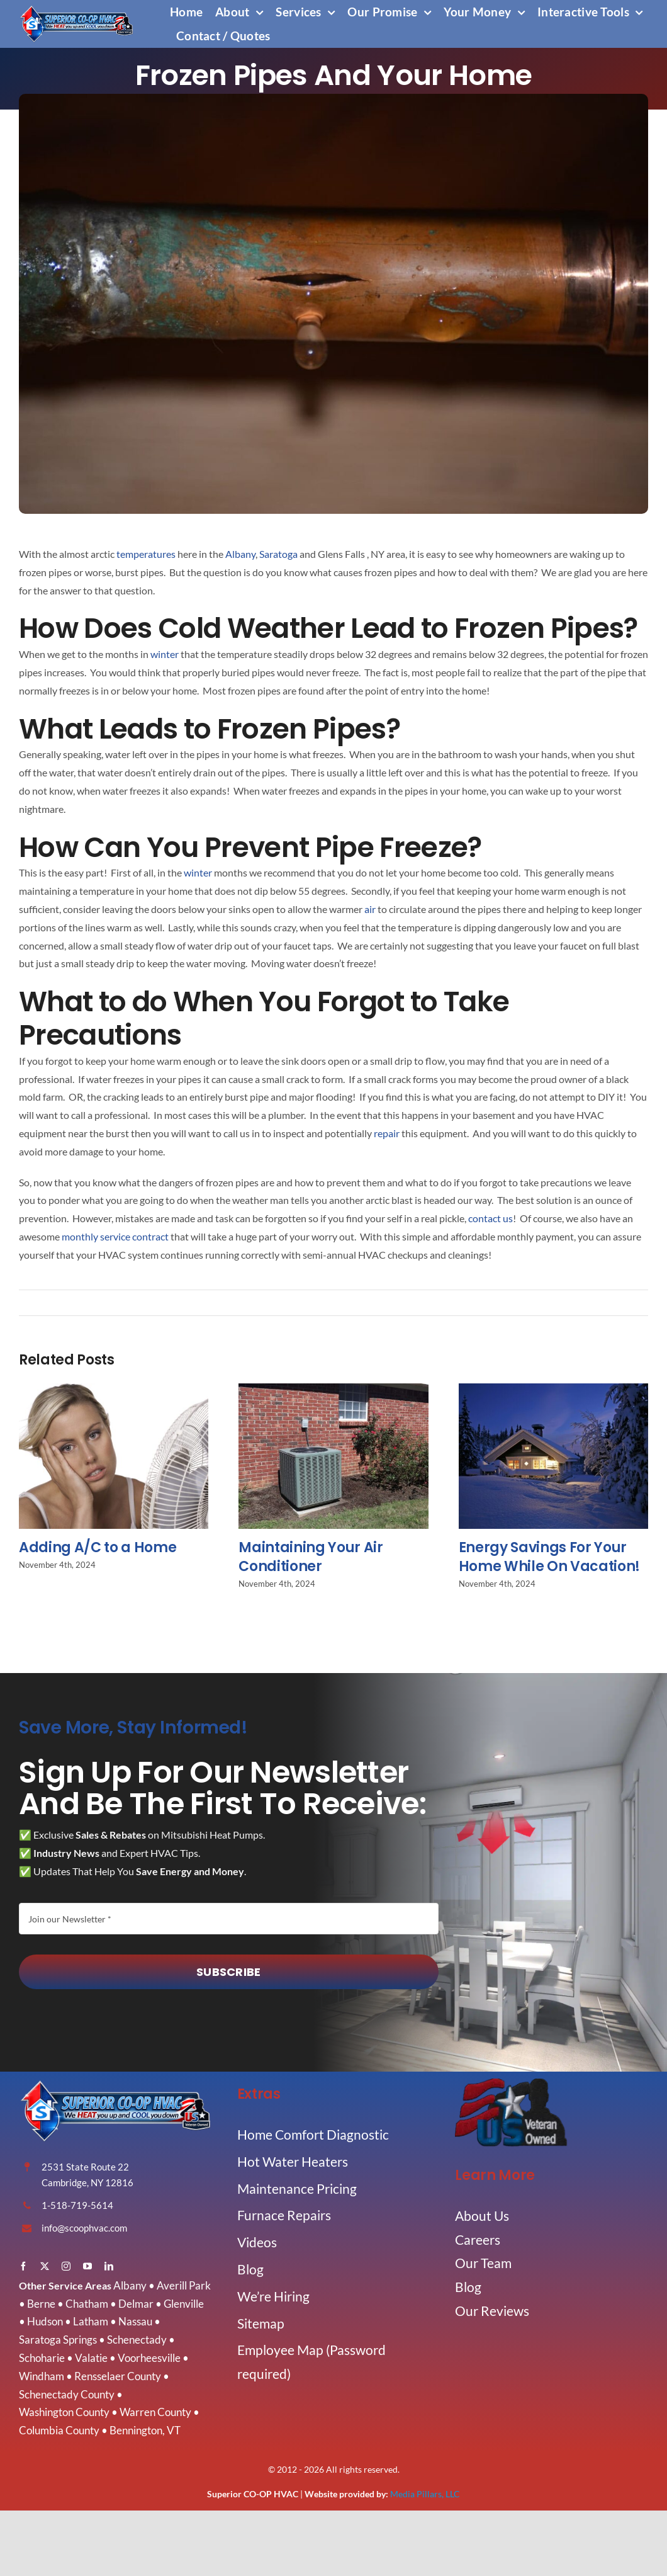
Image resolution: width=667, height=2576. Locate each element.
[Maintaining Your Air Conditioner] (333, 1396)
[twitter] (44, 2266)
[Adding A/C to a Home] (113, 1396)
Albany (240, 554)
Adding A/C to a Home (97, 1553)
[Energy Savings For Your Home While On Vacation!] (553, 1396)
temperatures (146, 554)
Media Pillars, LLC (425, 2493)
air (370, 909)
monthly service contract (115, 1236)
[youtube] (87, 2266)
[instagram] (66, 2266)
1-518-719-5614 (77, 2205)
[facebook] (23, 2266)
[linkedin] (108, 2266)
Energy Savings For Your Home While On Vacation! (549, 1562)
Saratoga (278, 554)
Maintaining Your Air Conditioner (310, 1562)
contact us (490, 1218)
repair (387, 1133)
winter (164, 654)
